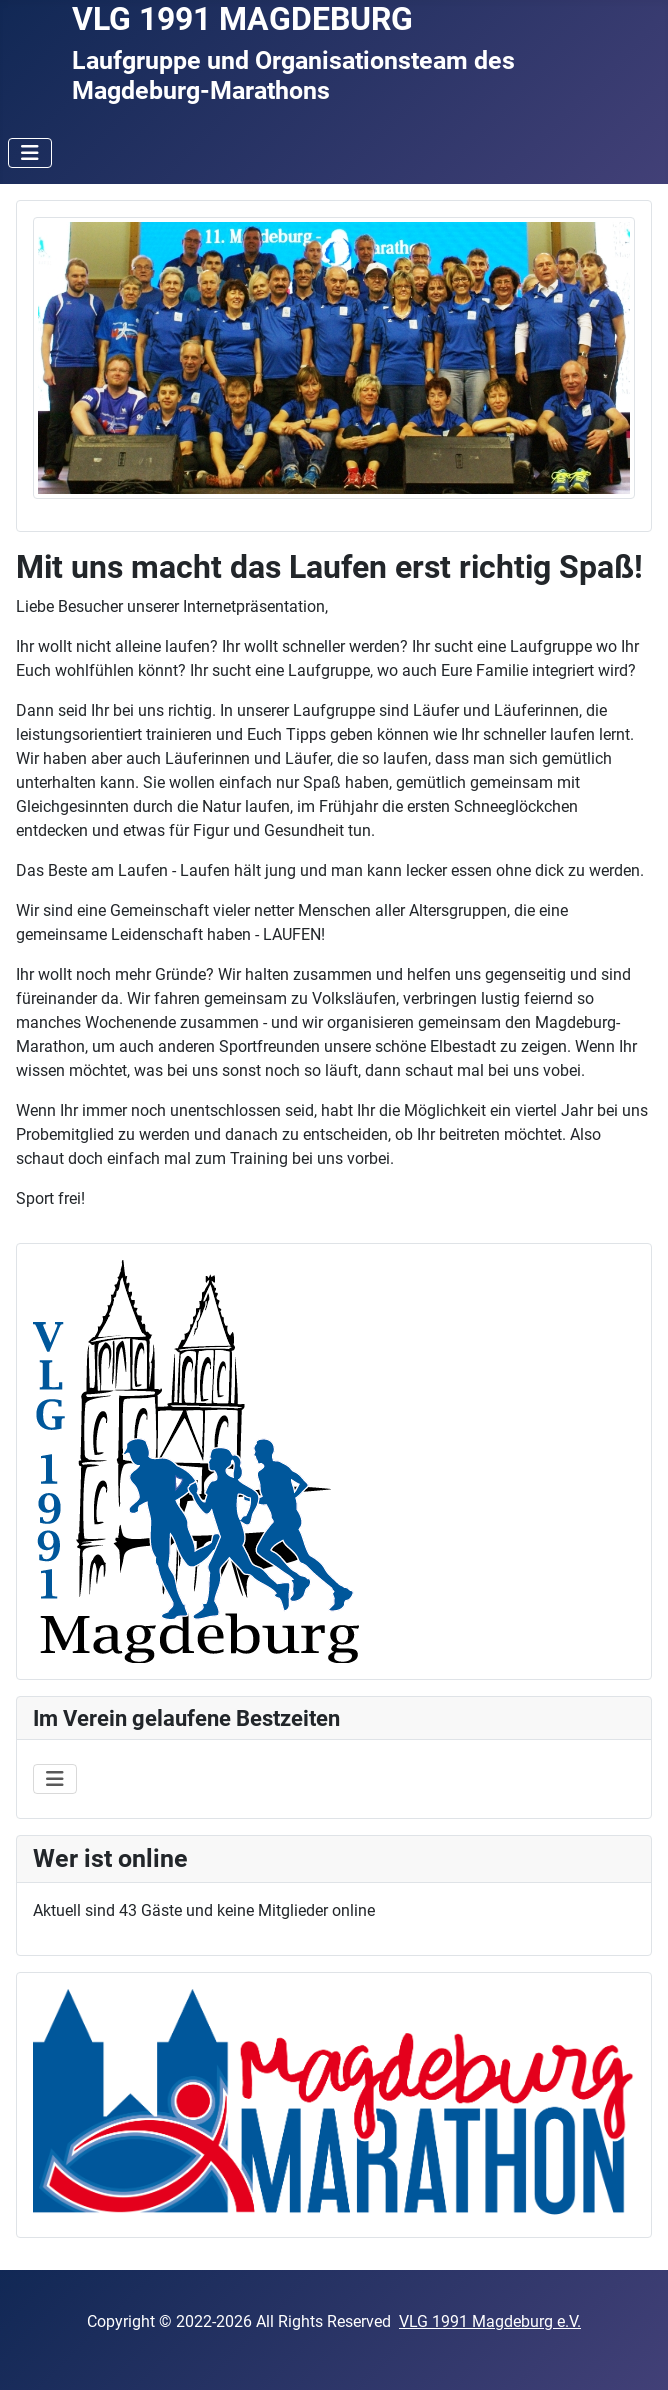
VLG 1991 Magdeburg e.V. (490, 2321)
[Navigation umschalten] (30, 153)
